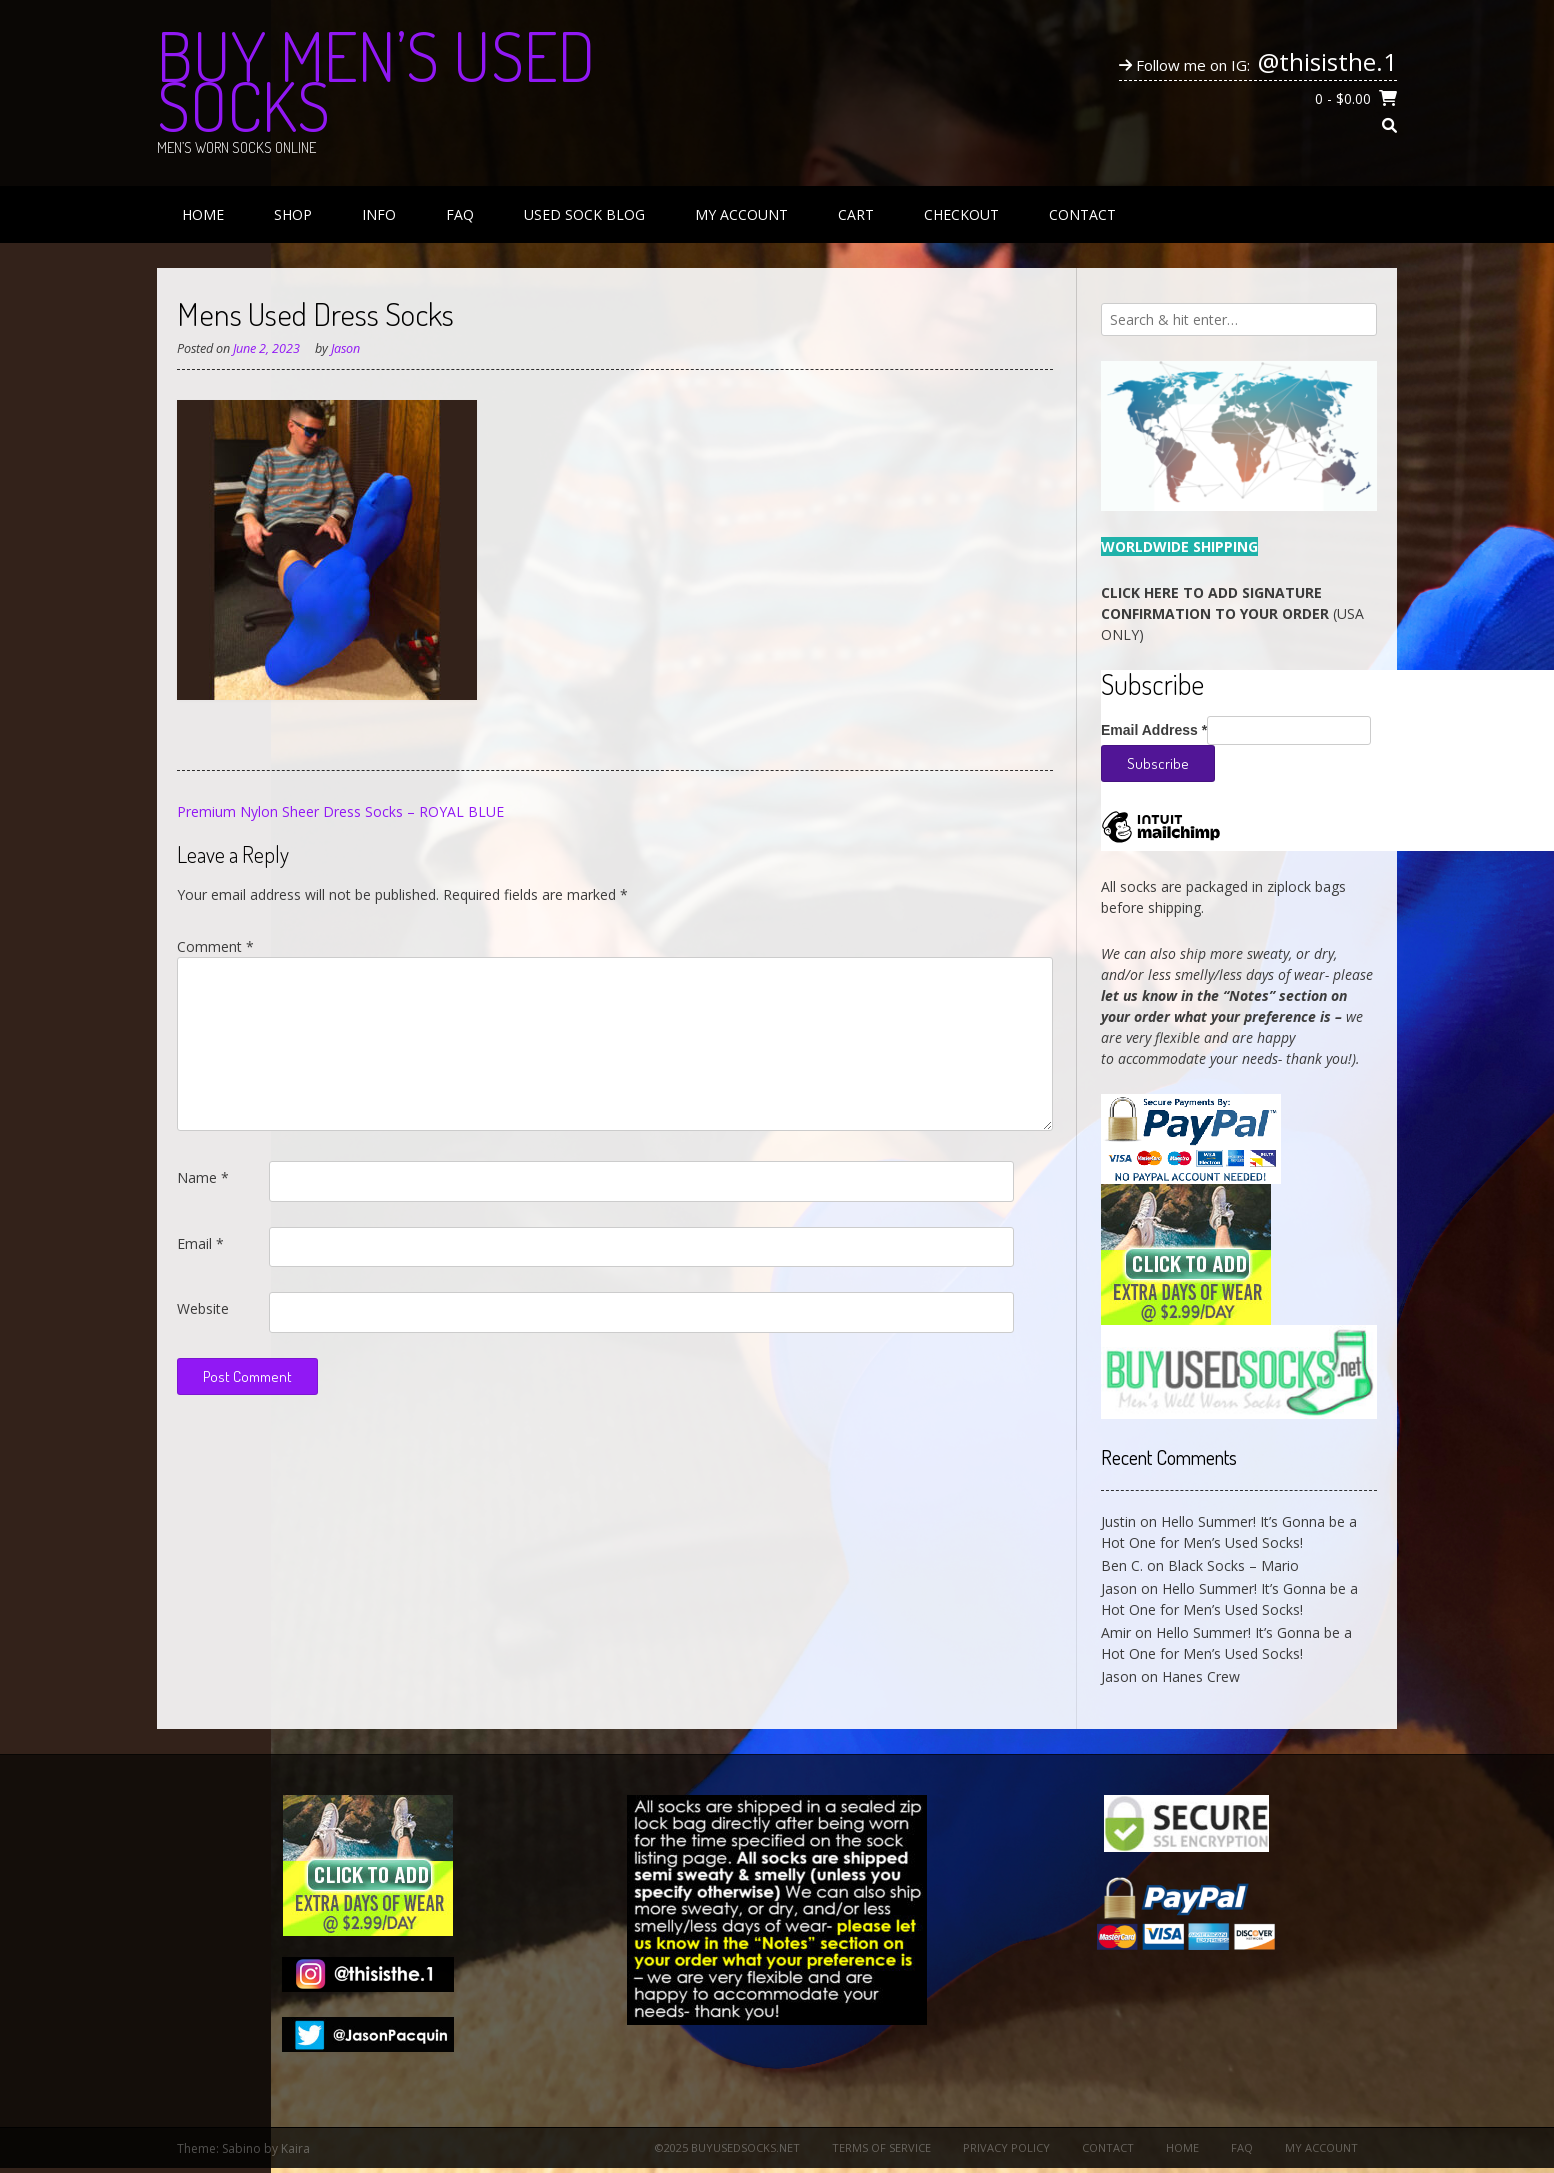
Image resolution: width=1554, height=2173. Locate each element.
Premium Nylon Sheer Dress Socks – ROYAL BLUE (340, 811)
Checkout (961, 214)
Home (203, 214)
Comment (215, 946)
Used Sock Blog (584, 214)
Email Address (1154, 730)
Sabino (241, 2148)
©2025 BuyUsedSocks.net (727, 2147)
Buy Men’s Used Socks (376, 80)
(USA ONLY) (1232, 613)
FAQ (460, 214)
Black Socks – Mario (1233, 1565)
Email (200, 1243)
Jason (345, 348)
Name (203, 1177)
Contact (1082, 214)
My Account (741, 214)
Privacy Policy (1006, 2147)
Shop (293, 214)
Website (203, 1308)
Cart (856, 214)
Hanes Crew (1201, 1676)
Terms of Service (881, 2147)
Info (379, 214)
